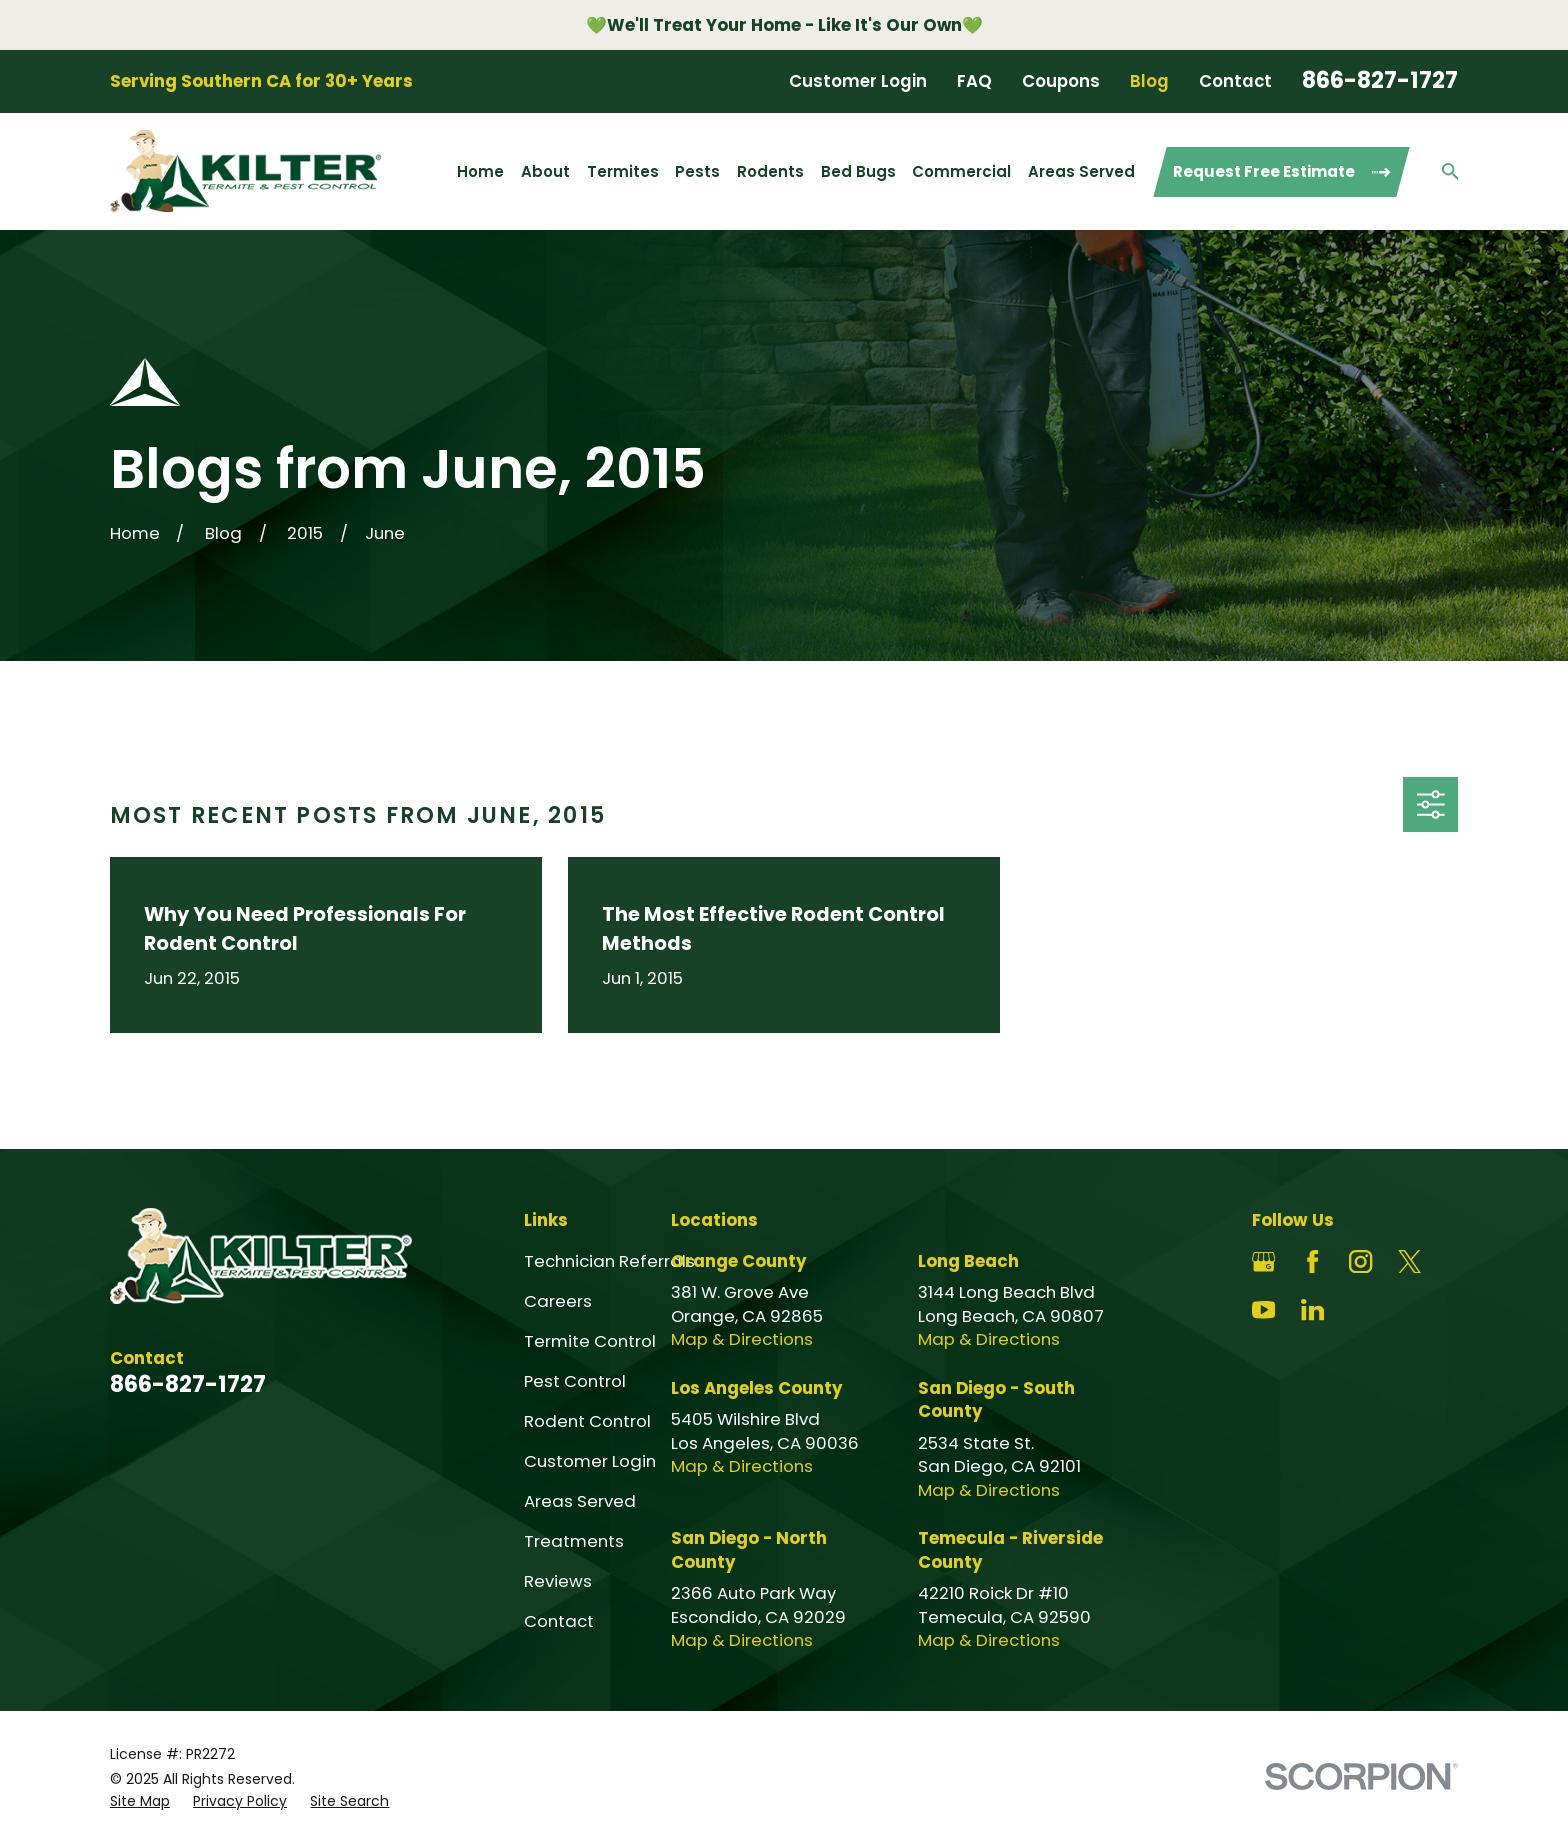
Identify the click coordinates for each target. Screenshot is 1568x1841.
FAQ (974, 81)
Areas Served (580, 1501)
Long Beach (968, 1261)
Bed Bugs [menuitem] (858, 171)
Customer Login (858, 81)
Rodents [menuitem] (770, 171)
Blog (1149, 81)
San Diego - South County (996, 1399)
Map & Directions (742, 1339)
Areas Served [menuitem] (1081, 171)
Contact (1235, 81)
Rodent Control (587, 1421)
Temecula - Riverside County (1010, 1549)
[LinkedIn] (1312, 1309)
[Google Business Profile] (1263, 1261)
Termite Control (590, 1341)
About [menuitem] (545, 171)
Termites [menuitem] (623, 171)
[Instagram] (1360, 1261)
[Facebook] (1312, 1261)
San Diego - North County (749, 1549)
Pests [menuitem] (697, 171)
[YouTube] (1263, 1309)
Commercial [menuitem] (961, 171)
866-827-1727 (1380, 80)
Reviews (558, 1581)
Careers (558, 1301)
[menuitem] (140, 1801)
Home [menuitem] (480, 171)
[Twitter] (1409, 1261)
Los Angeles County (757, 1388)
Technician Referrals (609, 1261)
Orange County (739, 1261)
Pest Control (575, 1381)
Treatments (574, 1541)
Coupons (1061, 81)
